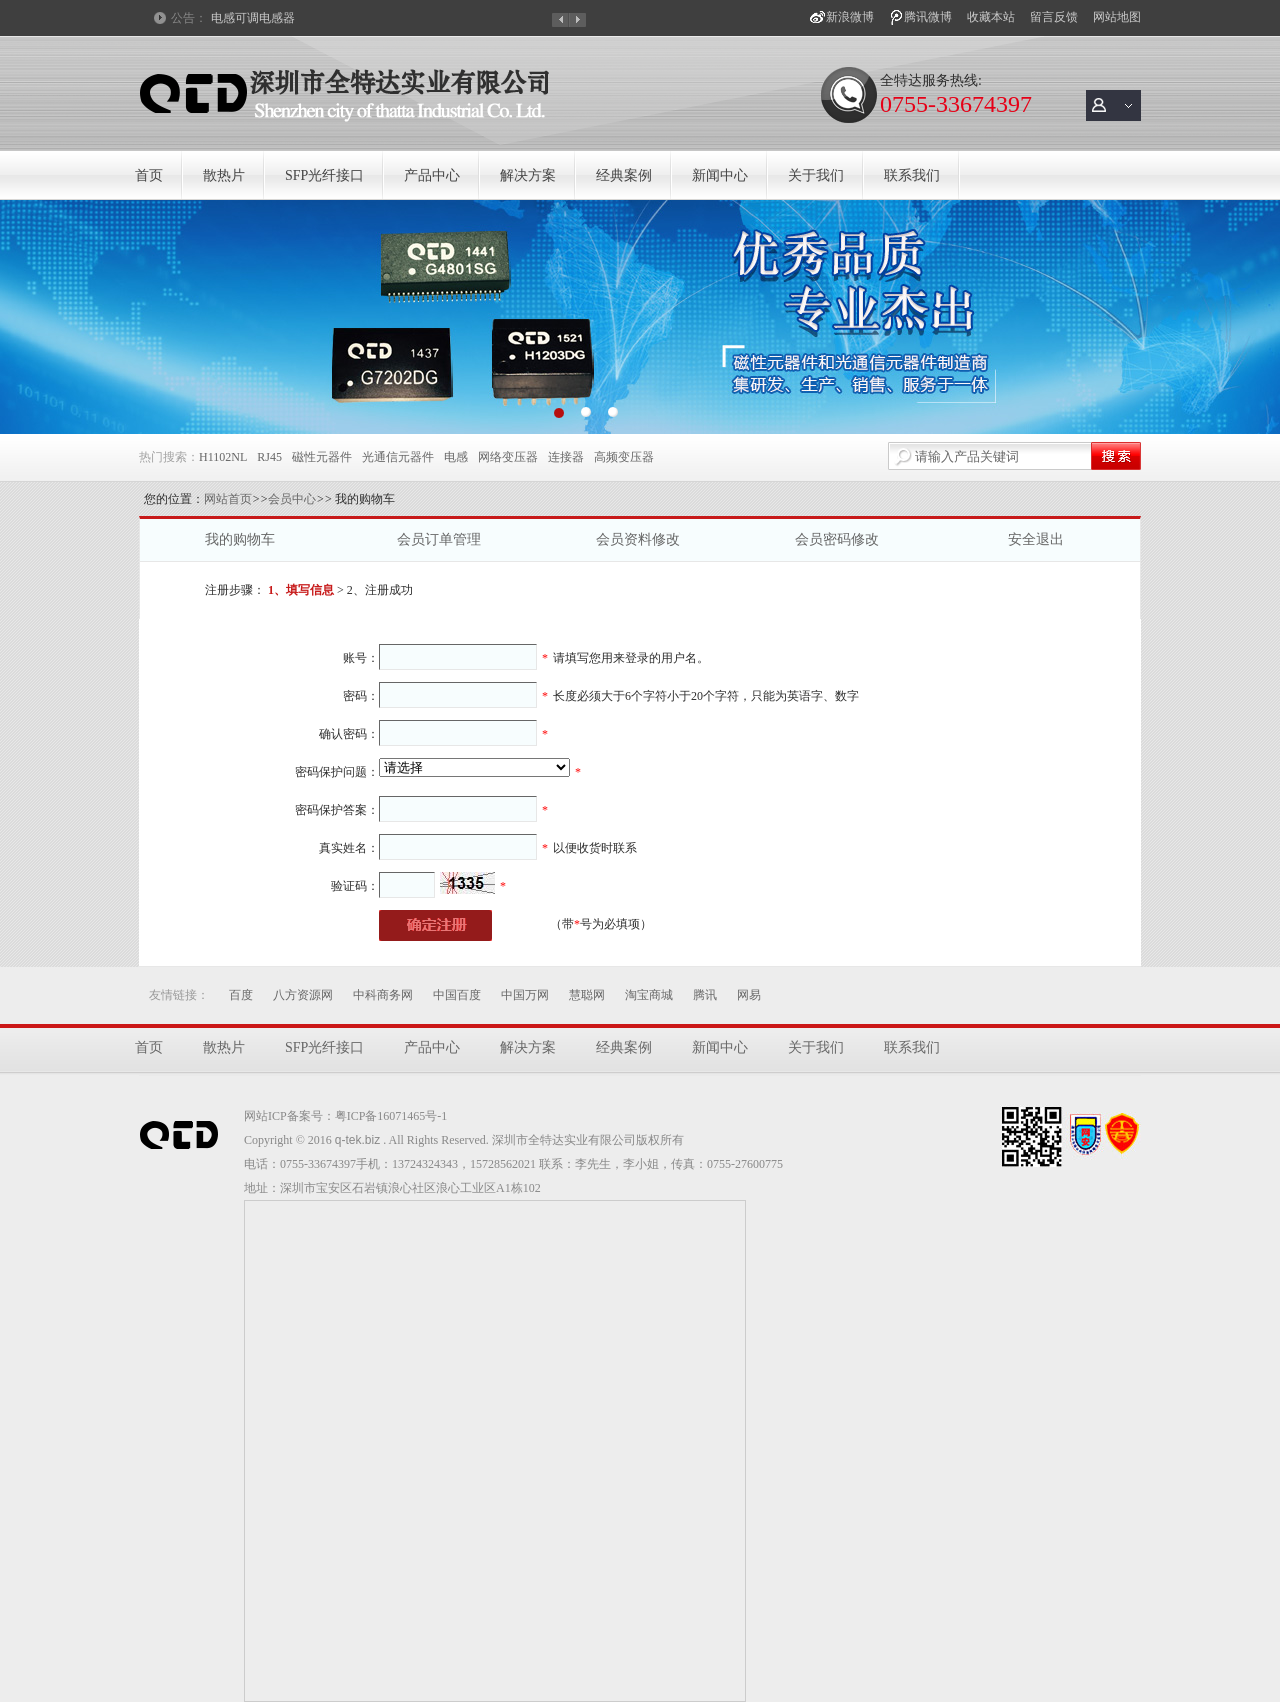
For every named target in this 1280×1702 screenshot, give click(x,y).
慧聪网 (587, 995)
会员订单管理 (439, 539)
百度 (241, 995)
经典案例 (624, 175)
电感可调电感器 (253, 18)
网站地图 (1117, 17)
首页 (149, 175)
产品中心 (432, 175)
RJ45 (269, 457)
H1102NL (223, 457)
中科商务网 (383, 995)
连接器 (566, 457)
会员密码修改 (837, 539)
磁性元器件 (322, 457)
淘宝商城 (649, 995)
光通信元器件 (398, 457)
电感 (456, 457)
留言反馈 (1054, 17)
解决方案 (528, 175)
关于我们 (816, 175)
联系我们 (912, 175)
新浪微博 (850, 17)
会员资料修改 (638, 539)
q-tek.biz (357, 1140)
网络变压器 (508, 457)
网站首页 (228, 499)
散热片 (224, 175)
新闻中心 (720, 175)
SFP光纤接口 (324, 175)
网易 (749, 995)
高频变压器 (624, 457)
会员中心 (292, 499)
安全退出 (1036, 539)
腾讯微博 (928, 17)
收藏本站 (991, 17)
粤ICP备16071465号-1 (391, 1116)
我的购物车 (240, 539)
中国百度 (457, 995)
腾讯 (705, 995)
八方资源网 (303, 995)
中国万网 (525, 995)
